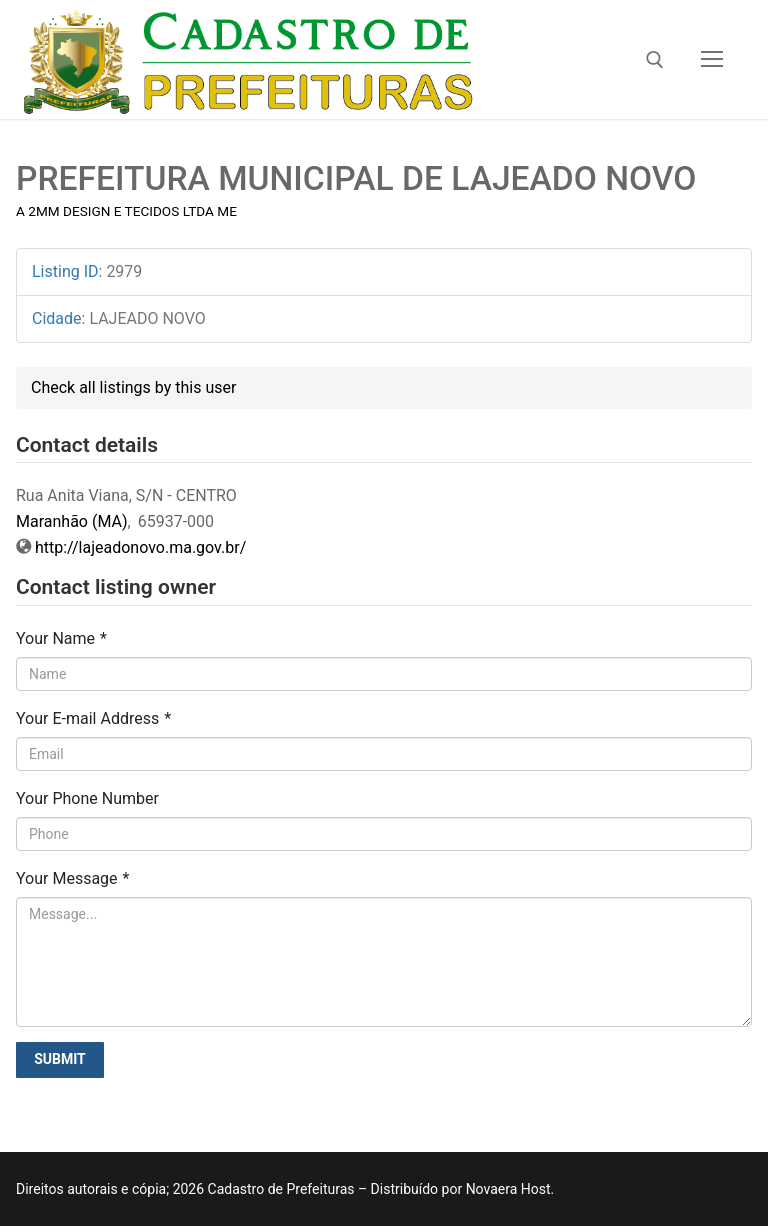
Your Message (72, 878)
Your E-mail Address (93, 718)
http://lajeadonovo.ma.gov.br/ (140, 547)
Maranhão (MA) (72, 521)
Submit (60, 1059)
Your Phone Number (87, 798)
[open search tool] (655, 60)
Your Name (61, 638)
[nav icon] (712, 60)
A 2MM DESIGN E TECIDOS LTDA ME (126, 211)
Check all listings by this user (133, 387)
